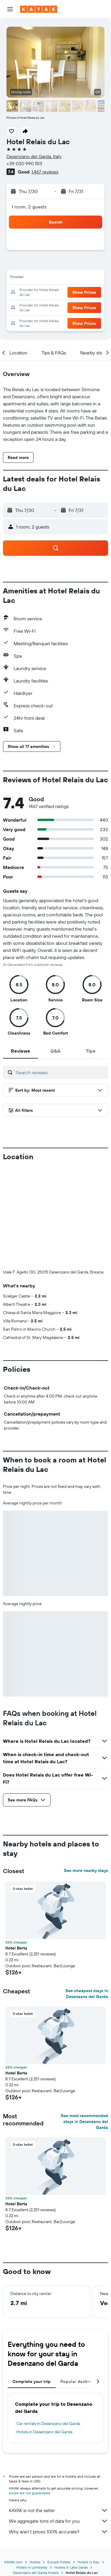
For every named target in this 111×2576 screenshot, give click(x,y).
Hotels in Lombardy (31, 2567)
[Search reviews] (60, 1072)
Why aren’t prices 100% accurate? (58, 2531)
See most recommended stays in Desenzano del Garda (84, 2121)
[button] (10, 9)
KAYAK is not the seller (58, 2510)
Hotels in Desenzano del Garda (44, 2431)
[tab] (20, 1051)
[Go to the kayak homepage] (38, 9)
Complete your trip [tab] (31, 2381)
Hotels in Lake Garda (71, 2567)
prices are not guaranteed (29, 2493)
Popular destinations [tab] (81, 2381)
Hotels (35, 2562)
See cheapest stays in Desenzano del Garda (86, 1993)
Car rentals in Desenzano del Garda (48, 2423)
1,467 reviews (44, 172)
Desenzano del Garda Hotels (36, 2572)
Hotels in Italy (88, 2562)
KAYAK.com (13, 2562)
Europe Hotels (58, 2562)
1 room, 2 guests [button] (29, 207)
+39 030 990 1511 (24, 163)
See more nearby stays (86, 1870)
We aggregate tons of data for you (58, 2520)
